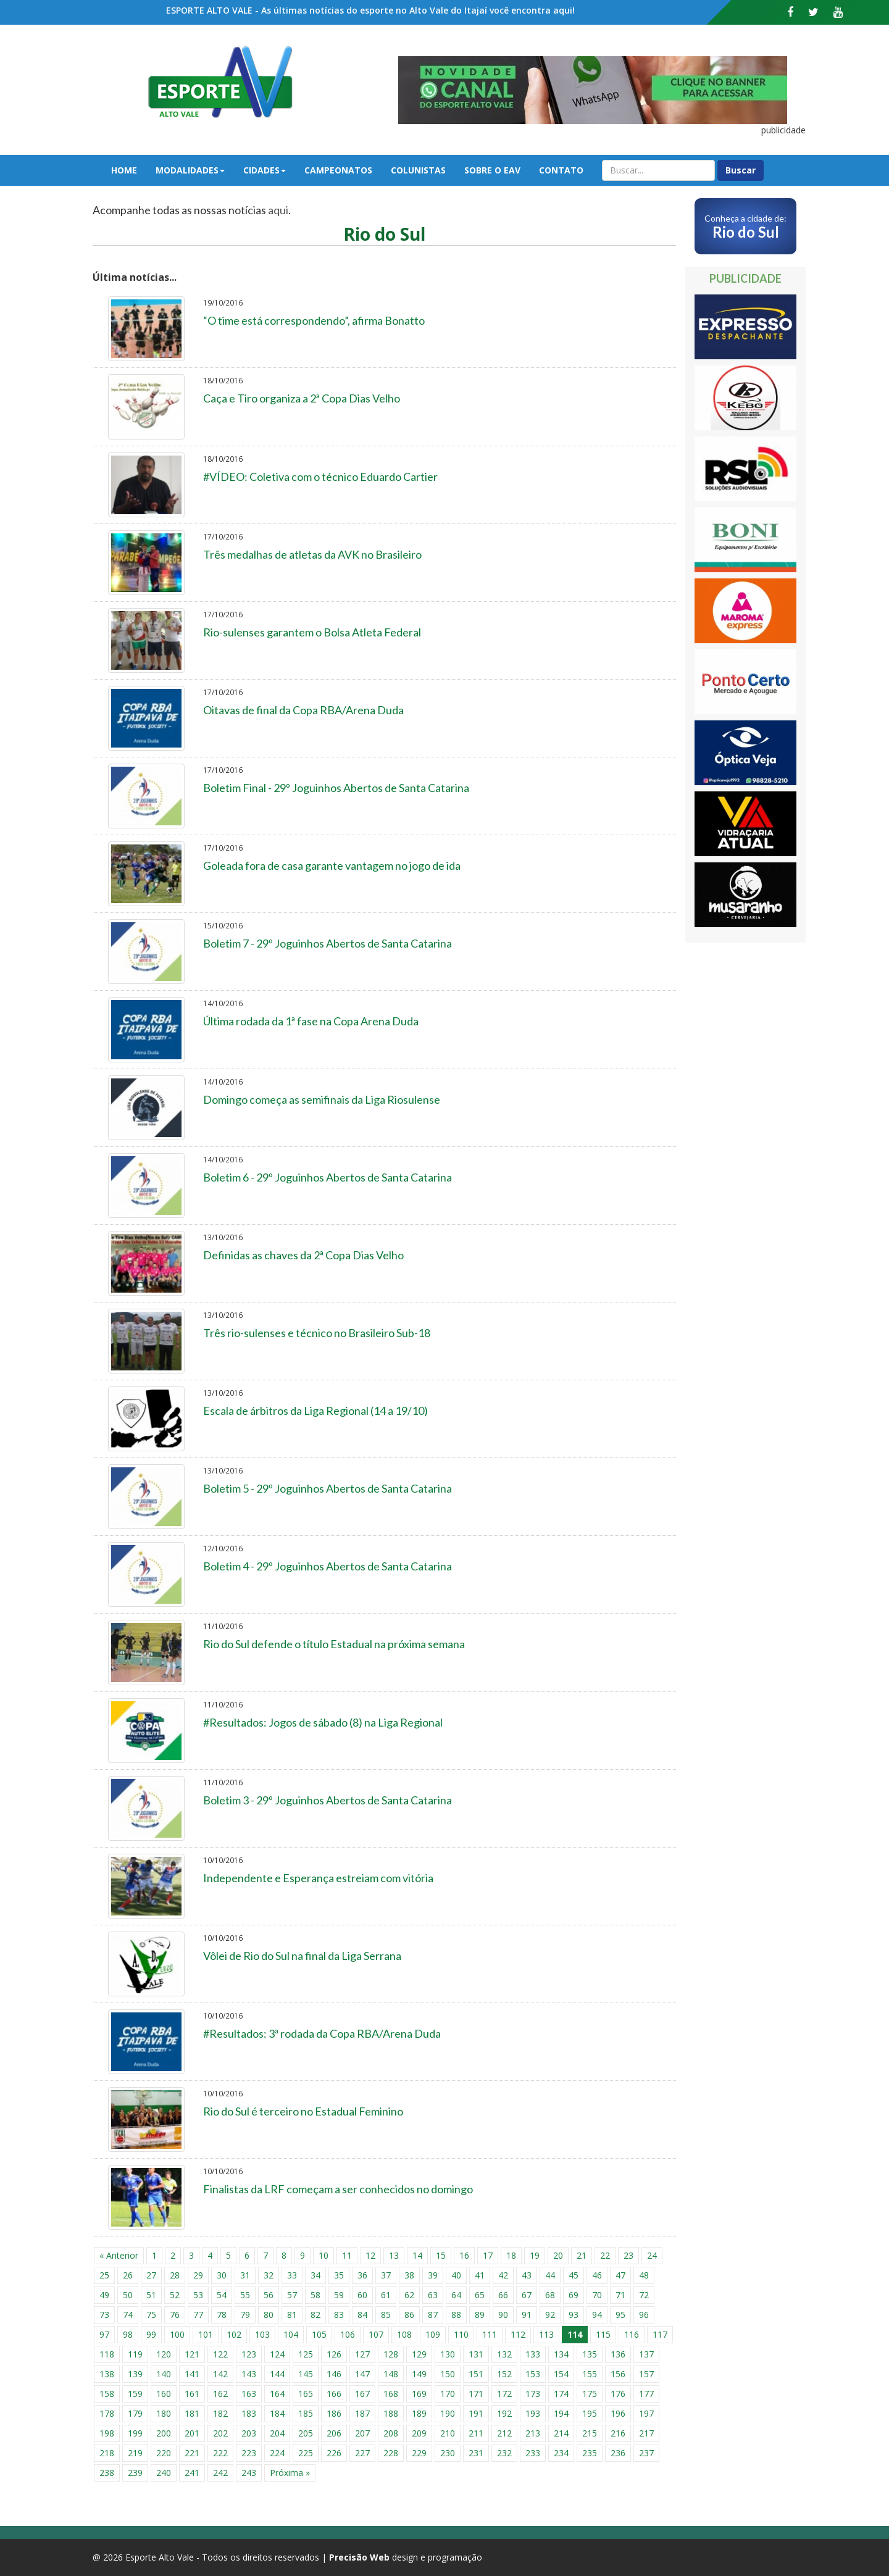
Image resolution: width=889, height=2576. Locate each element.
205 (305, 2433)
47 (620, 2275)
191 (476, 2413)
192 (504, 2413)
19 (535, 2255)
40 (456, 2275)
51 (151, 2295)
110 (461, 2334)
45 (573, 2275)
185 (305, 2413)
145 (305, 2374)
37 (386, 2275)
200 (163, 2433)
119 (135, 2354)
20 (558, 2255)
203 (248, 2433)
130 (447, 2354)
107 (376, 2334)
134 (561, 2354)
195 (589, 2413)
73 (104, 2314)
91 (527, 2314)
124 (277, 2354)
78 (222, 2314)
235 (589, 2453)
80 (268, 2314)
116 (631, 2334)
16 (464, 2255)
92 (550, 2314)
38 (409, 2275)
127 (362, 2354)
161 (192, 2393)
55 (245, 2295)
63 (433, 2295)
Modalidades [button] (190, 170)
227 (362, 2453)
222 (220, 2453)
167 (362, 2393)
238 (106, 2472)
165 (305, 2393)
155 (589, 2374)
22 (605, 2255)
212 (504, 2433)
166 (334, 2393)
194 (561, 2413)
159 (135, 2393)
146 (334, 2374)
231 (476, 2453)
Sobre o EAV (492, 170)
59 (339, 2295)
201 (192, 2433)
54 (222, 2295)
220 (163, 2453)
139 (135, 2374)
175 (589, 2393)
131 (476, 2354)
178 (106, 2413)
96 (644, 2314)
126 (334, 2354)
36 (362, 2275)
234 (561, 2453)
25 (104, 2275)
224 (277, 2453)
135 (589, 2354)
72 (644, 2295)
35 (339, 2275)
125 (305, 2354)
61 (386, 2295)
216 (618, 2433)
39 (433, 2275)
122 (220, 2354)
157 (646, 2374)
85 (386, 2314)
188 (390, 2413)
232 (504, 2453)
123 (248, 2354)
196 (618, 2413)
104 (290, 2334)
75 (151, 2314)
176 (618, 2393)
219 (135, 2453)
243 (248, 2472)
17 (488, 2255)
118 (106, 2354)
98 (128, 2334)
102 (234, 2334)
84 (362, 2314)
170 (447, 2393)
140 (163, 2374)
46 (597, 2275)
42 (503, 2275)
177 (646, 2393)
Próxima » (290, 2472)
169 (419, 2393)
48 (644, 2275)
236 (618, 2453)
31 (245, 2275)
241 (192, 2472)
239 (135, 2472)
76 (175, 2314)
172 (504, 2393)
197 (646, 2413)
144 (277, 2374)
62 (409, 2295)
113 (546, 2334)
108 (404, 2334)
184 (277, 2413)
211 (476, 2433)
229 (419, 2453)
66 (503, 2295)
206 (334, 2433)
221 (192, 2453)
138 (106, 2374)
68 (550, 2295)
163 (248, 2393)
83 (339, 2314)
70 (597, 2295)
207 (362, 2433)
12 (370, 2255)
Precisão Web (359, 2557)
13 (394, 2255)
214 (561, 2433)
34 (315, 2275)
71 (620, 2295)
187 (362, 2413)
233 (532, 2453)
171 (476, 2393)
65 (480, 2295)
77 (198, 2314)
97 (104, 2334)
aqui (278, 210)
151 (476, 2374)
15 (441, 2255)
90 (503, 2314)
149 (419, 2374)
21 (581, 2255)
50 (128, 2295)
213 (532, 2433)
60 (362, 2295)
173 (532, 2393)
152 (504, 2374)
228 (390, 2453)
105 (319, 2334)
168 (390, 2393)
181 (192, 2413)
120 (163, 2354)
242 (220, 2472)
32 (268, 2275)
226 (334, 2453)
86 (409, 2314)
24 (652, 2255)
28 (175, 2275)
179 (135, 2413)
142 (220, 2374)
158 (106, 2393)
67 (527, 2295)
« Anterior (118, 2255)
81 (292, 2314)
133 (532, 2354)
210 (447, 2433)
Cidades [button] (264, 170)
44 (550, 2275)
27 (151, 2275)
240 (163, 2472)
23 (628, 2255)
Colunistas (418, 170)
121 (192, 2354)
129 (419, 2354)
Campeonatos (338, 170)
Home (124, 170)
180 (163, 2413)
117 (660, 2334)
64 (456, 2295)
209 (419, 2433)
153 (532, 2374)
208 (390, 2433)
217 (646, 2433)
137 (646, 2354)
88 (456, 2314)
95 (620, 2314)
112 (518, 2334)
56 (268, 2295)
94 (597, 2314)
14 (417, 2255)
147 (362, 2374)
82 (315, 2314)
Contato (561, 170)
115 (603, 2334)
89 (480, 2314)
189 (419, 2413)
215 (589, 2433)
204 (277, 2433)
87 (433, 2314)
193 (532, 2413)
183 (248, 2413)
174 (561, 2393)
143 (248, 2374)
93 (573, 2314)
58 (315, 2295)
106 (347, 2334)
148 (390, 2374)
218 (106, 2453)
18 (511, 2255)
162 (220, 2393)
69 (573, 2295)
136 (618, 2354)
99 (151, 2334)
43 (527, 2275)
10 (323, 2255)
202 (220, 2433)
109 (432, 2334)
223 (248, 2453)
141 (192, 2374)
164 (277, 2393)
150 (447, 2374)
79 (245, 2314)
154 (561, 2374)
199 (135, 2433)
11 (347, 2255)
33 (292, 2275)
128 (390, 2354)
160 (163, 2393)
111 (489, 2334)
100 (177, 2334)
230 (447, 2453)
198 (106, 2433)
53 (198, 2295)
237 (646, 2453)
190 (447, 2413)
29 (198, 2275)
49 (104, 2295)
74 (128, 2314)
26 (128, 2275)
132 (504, 2354)
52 (175, 2295)
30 (222, 2275)
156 (618, 2374)
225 (305, 2453)
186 (334, 2413)
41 (480, 2275)
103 (262, 2334)
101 (205, 2334)
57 (292, 2295)
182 (220, 2413)
